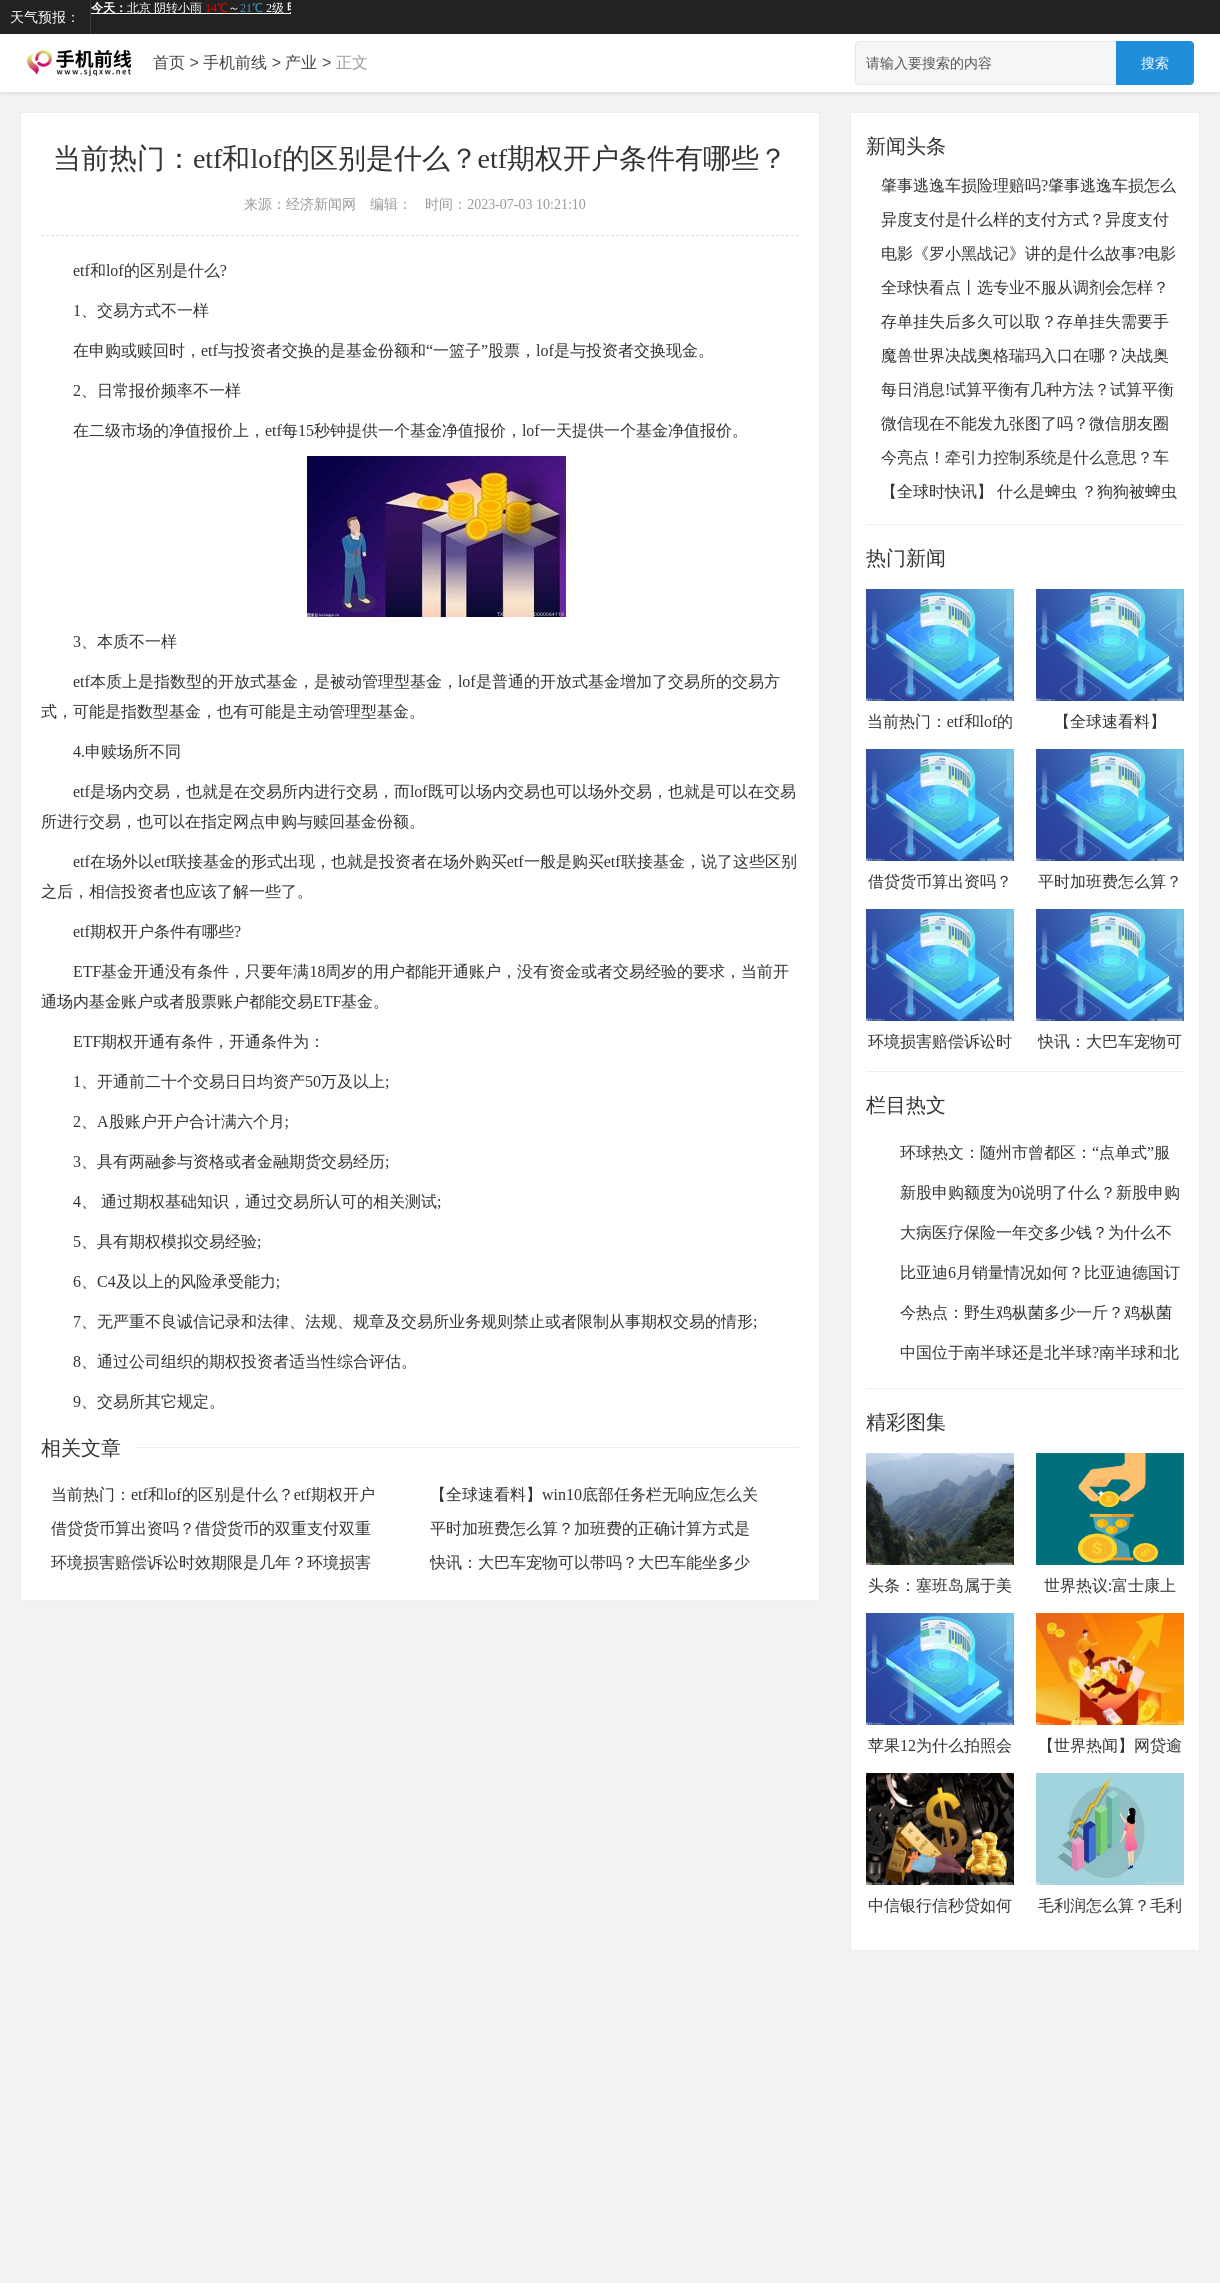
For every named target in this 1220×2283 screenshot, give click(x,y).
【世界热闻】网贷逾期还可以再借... (1110, 1698)
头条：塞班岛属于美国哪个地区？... (940, 1538)
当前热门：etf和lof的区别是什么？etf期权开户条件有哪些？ (940, 689)
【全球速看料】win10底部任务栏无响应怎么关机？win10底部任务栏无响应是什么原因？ (1110, 719)
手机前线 (235, 62)
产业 (301, 62)
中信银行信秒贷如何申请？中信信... (940, 1858)
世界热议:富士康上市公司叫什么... (1110, 1538)
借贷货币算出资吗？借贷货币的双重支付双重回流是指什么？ (940, 849)
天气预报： (45, 17)
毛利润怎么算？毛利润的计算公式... (1110, 1858)
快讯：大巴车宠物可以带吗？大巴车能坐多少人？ (1110, 1009)
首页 (169, 62)
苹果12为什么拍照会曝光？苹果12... (940, 1698)
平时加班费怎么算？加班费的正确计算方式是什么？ (1110, 849)
